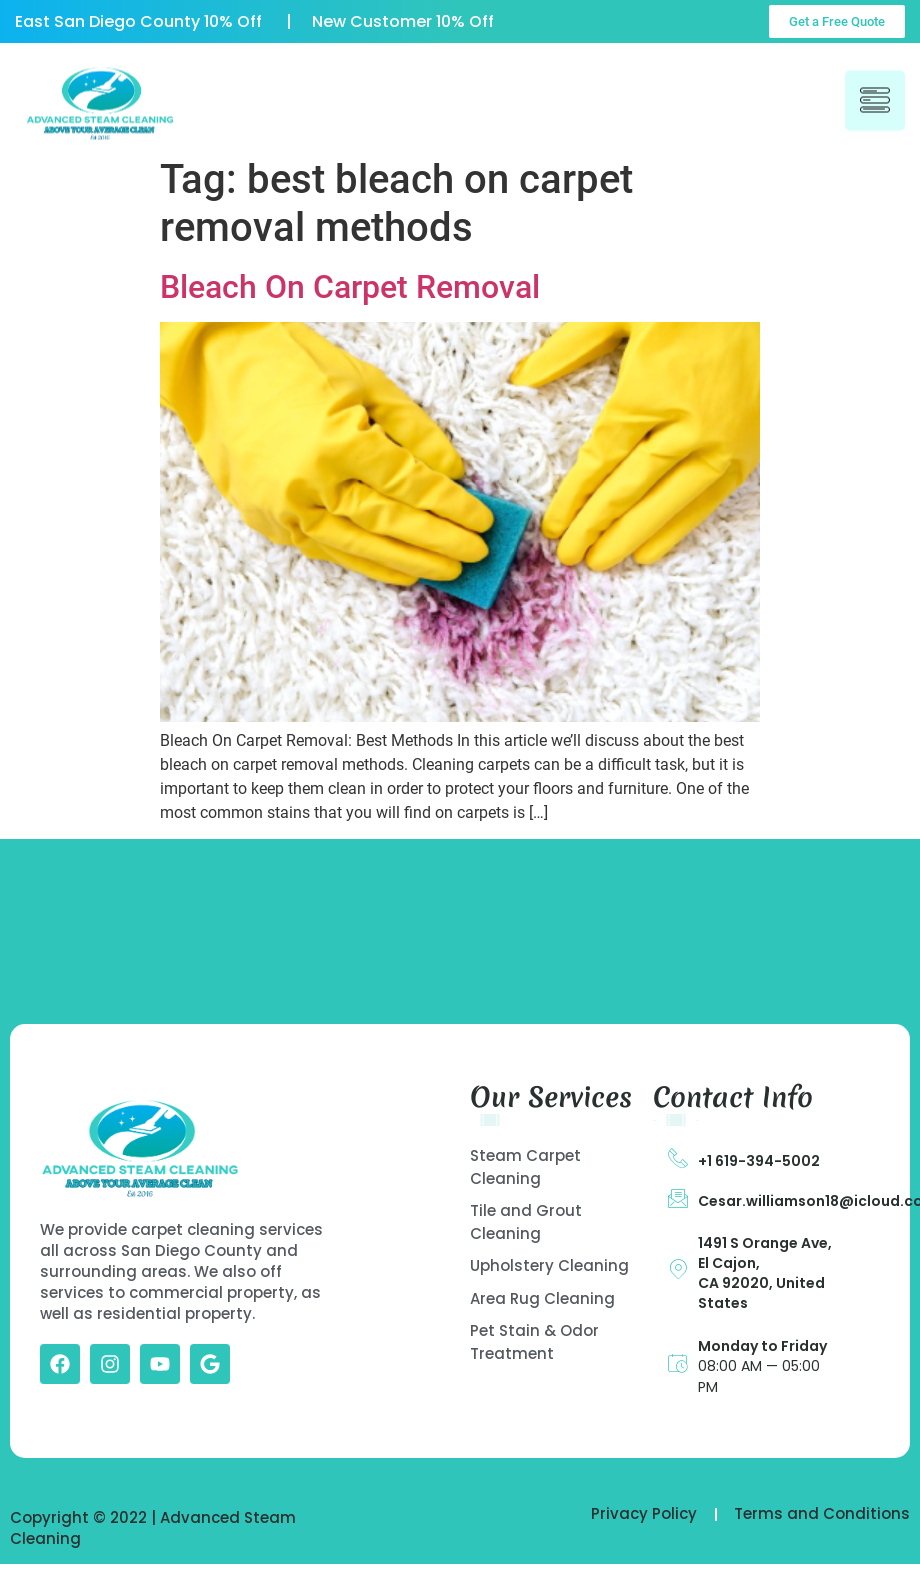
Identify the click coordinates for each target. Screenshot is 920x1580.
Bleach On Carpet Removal (350, 287)
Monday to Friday (762, 1346)
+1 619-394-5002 (759, 1161)
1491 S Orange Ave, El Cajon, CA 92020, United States (765, 1273)
